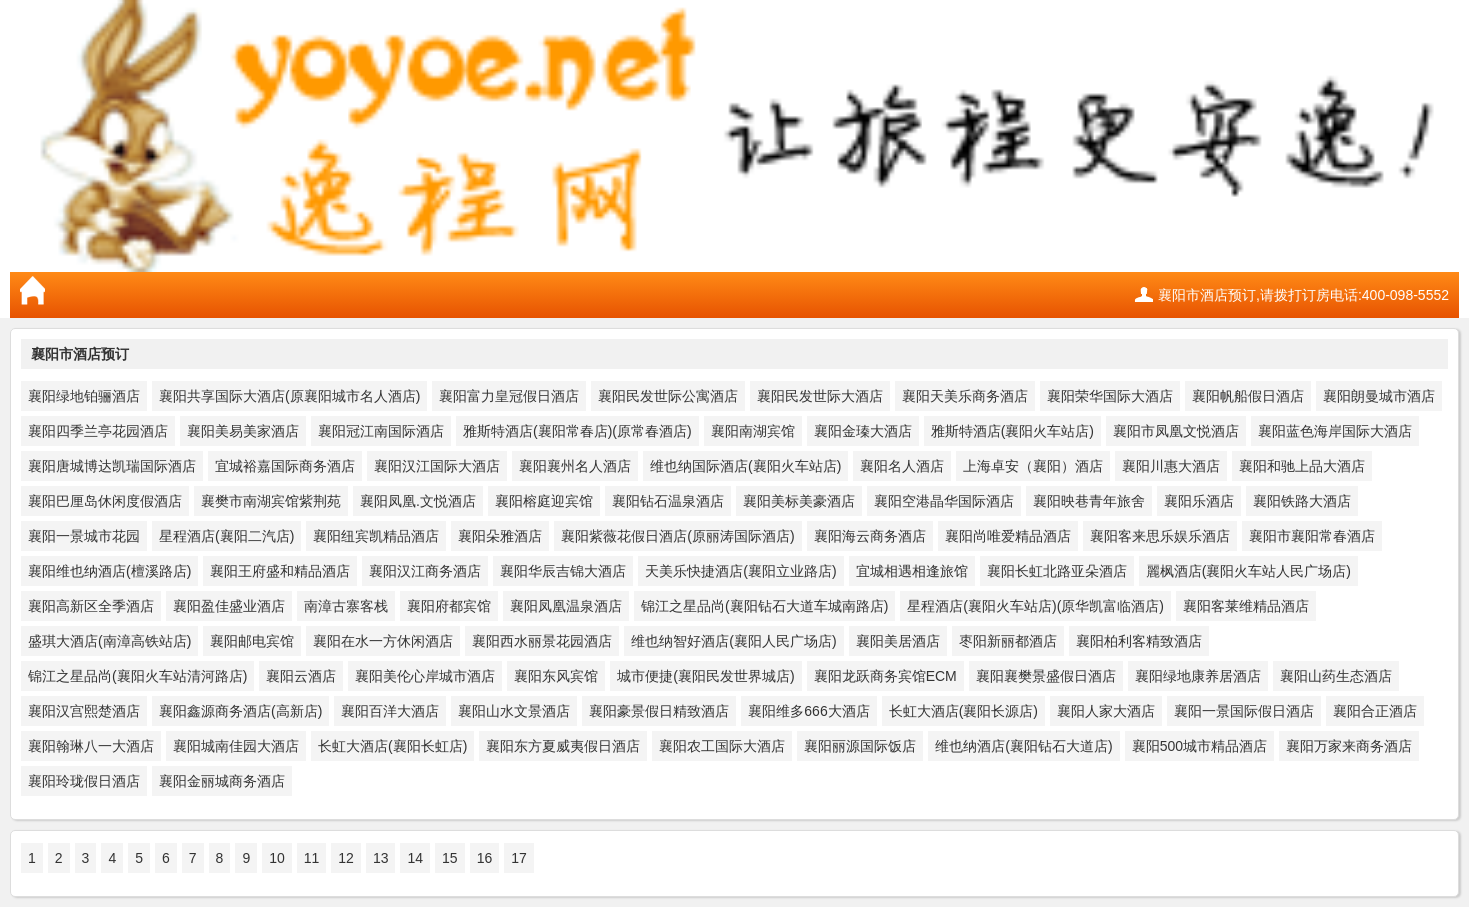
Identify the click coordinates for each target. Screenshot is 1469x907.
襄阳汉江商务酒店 (425, 571)
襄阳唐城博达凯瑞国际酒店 (112, 466)
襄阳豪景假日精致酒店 (659, 711)
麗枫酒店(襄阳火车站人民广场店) (1248, 571)
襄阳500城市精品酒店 (1199, 746)
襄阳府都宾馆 (449, 606)
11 (312, 858)
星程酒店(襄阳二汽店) (226, 536)
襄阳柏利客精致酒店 (1139, 641)
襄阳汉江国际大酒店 (437, 466)
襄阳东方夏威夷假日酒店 (563, 746)
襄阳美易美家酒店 (243, 431)
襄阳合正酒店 (1375, 711)
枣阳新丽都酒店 (1008, 641)
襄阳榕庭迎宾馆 (544, 501)
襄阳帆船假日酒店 (1248, 396)
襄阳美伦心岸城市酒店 (425, 676)
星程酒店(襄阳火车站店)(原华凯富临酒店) (1035, 606)
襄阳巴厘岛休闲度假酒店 (105, 501)
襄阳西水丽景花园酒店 (542, 641)
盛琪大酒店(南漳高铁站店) (109, 641)
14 (415, 858)
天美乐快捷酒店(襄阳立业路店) (740, 571)
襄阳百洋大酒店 (390, 711)
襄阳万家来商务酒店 (1349, 746)
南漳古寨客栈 (346, 606)
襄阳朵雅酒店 (500, 536)
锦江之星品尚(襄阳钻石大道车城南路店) (764, 606)
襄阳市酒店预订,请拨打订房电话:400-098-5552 (1303, 295)
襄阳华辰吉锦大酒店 (563, 571)
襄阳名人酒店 (902, 466)
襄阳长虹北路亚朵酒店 (1057, 571)
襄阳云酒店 (301, 676)
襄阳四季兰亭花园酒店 (98, 431)
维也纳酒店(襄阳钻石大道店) (1023, 746)
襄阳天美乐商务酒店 (965, 396)
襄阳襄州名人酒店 (575, 466)
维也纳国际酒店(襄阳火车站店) (745, 466)
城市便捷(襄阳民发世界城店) (705, 676)
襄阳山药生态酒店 (1336, 676)
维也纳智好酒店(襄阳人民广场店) (733, 641)
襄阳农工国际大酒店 (722, 746)
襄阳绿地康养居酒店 (1198, 676)
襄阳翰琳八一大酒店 (91, 746)
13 (381, 858)
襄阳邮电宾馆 (252, 641)
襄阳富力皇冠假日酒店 (509, 396)
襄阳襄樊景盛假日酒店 (1046, 676)
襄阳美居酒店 (898, 641)
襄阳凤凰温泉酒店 (566, 606)
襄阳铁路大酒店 (1302, 501)
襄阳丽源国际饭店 (860, 746)
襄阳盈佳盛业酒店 (229, 606)
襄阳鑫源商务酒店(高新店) (240, 711)
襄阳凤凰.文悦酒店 (418, 501)
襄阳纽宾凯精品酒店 (376, 536)
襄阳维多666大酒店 (808, 711)
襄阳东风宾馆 (556, 676)
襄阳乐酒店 (1199, 501)
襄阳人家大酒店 (1106, 711)
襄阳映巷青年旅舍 (1089, 501)
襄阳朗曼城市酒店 (1379, 396)
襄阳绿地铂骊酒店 (84, 396)
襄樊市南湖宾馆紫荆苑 (271, 501)
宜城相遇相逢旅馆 (912, 571)
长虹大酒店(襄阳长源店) (963, 711)
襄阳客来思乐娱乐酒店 (1160, 536)
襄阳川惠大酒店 (1171, 466)
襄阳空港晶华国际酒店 (944, 501)
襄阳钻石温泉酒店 (668, 501)
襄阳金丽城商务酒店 (222, 781)
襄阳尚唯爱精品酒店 (1008, 536)
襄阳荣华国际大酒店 (1110, 396)
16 (485, 858)
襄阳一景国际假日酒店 (1244, 711)
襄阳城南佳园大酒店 (236, 746)
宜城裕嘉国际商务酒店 (285, 466)
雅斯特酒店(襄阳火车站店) (1012, 431)
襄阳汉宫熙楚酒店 (84, 711)
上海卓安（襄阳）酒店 (1033, 466)
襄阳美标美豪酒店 (799, 501)
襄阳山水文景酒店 (514, 711)
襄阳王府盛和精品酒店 (280, 571)
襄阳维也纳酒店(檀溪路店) (109, 571)
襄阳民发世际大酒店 (820, 396)
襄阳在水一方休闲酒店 (383, 641)
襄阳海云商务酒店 (870, 536)
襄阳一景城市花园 (84, 536)
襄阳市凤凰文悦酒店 (1176, 431)
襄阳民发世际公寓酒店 (668, 396)
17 (519, 858)
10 (277, 858)
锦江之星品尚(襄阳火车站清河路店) (137, 676)
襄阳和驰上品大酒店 (1302, 466)
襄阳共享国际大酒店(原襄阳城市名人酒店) (289, 396)
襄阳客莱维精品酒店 (1246, 606)
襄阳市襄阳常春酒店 (1312, 536)
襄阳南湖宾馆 (753, 431)
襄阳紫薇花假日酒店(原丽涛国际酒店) (677, 536)
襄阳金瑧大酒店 (863, 431)
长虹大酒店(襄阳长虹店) (392, 746)
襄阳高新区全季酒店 (91, 606)
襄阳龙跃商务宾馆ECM (885, 676)
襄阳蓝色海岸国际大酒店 (1335, 431)
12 (346, 858)
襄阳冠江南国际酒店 (381, 431)
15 (450, 858)
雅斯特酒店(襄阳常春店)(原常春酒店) (577, 431)
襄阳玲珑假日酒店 (84, 781)
